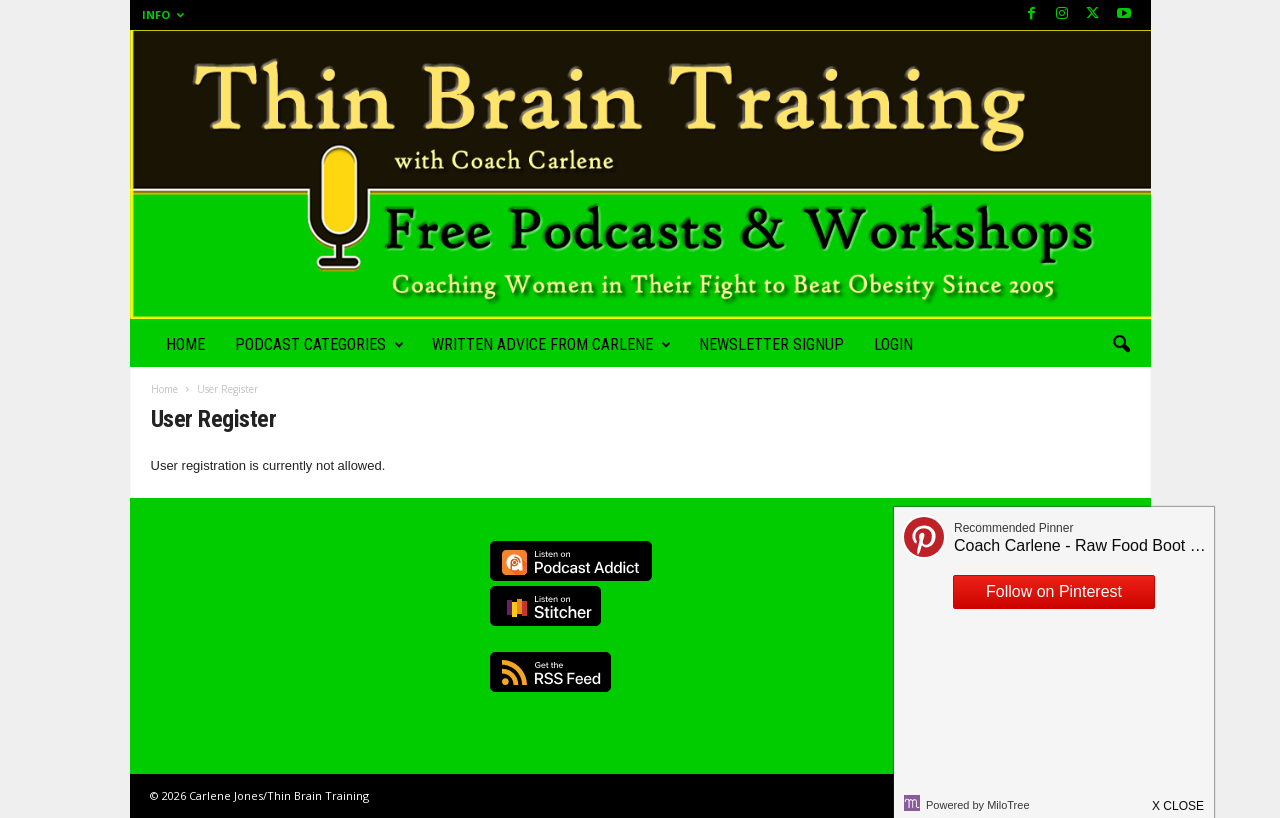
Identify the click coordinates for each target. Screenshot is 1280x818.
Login (893, 344)
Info (163, 14)
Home (185, 344)
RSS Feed (550, 672)
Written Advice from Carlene (551, 345)
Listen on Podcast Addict (571, 561)
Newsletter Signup (771, 344)
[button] (1121, 345)
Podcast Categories (319, 345)
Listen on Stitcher (545, 606)
